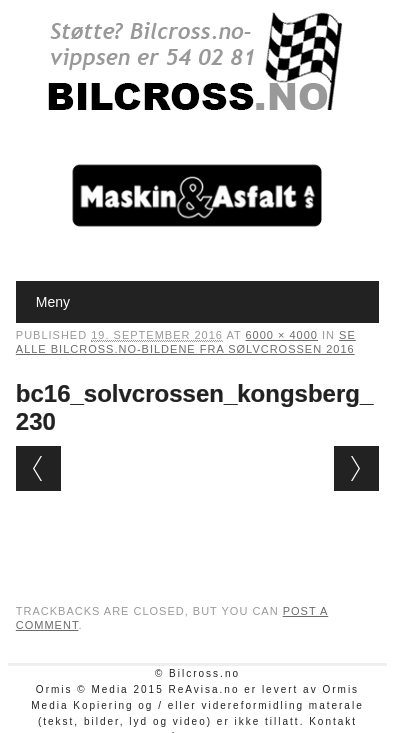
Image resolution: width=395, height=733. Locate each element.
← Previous (38, 468)
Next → (356, 468)
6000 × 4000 (282, 335)
